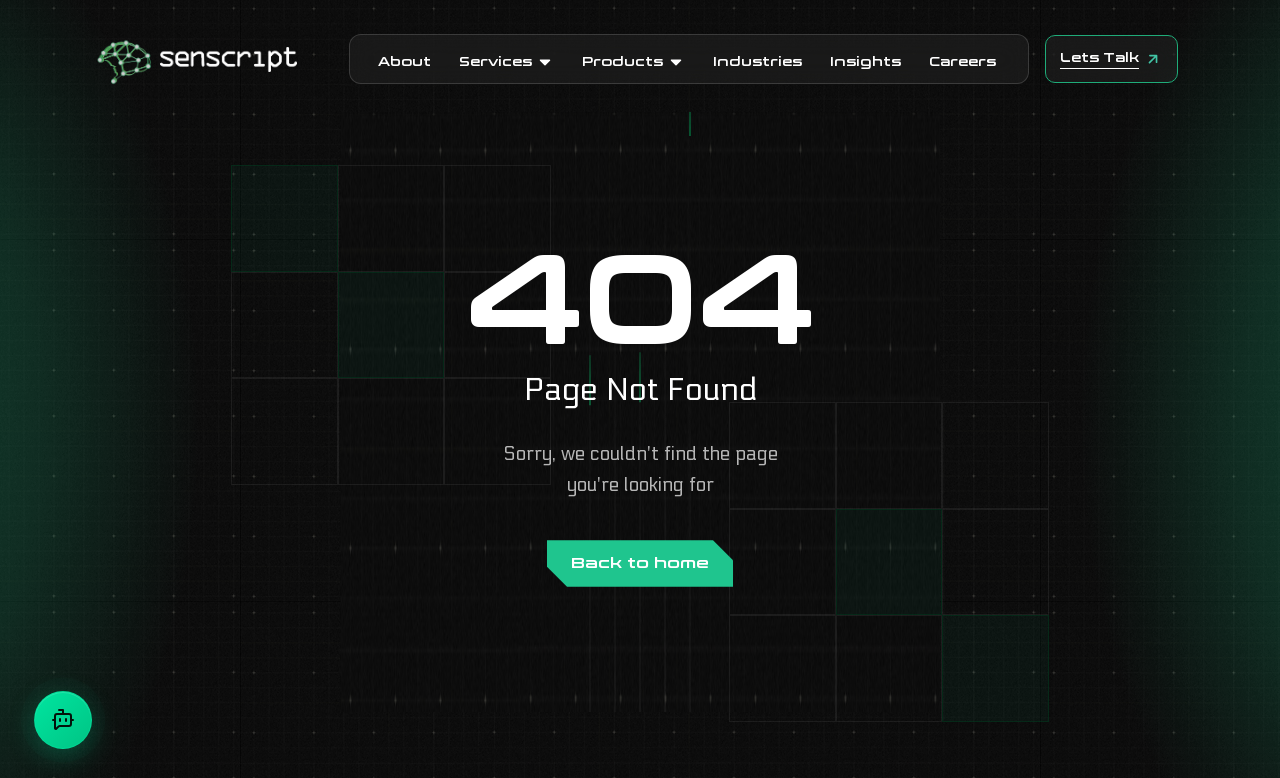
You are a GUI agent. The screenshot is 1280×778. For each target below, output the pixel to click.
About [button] (404, 61)
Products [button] (633, 61)
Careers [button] (962, 61)
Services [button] (506, 61)
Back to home (640, 563)
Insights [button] (865, 61)
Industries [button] (757, 61)
